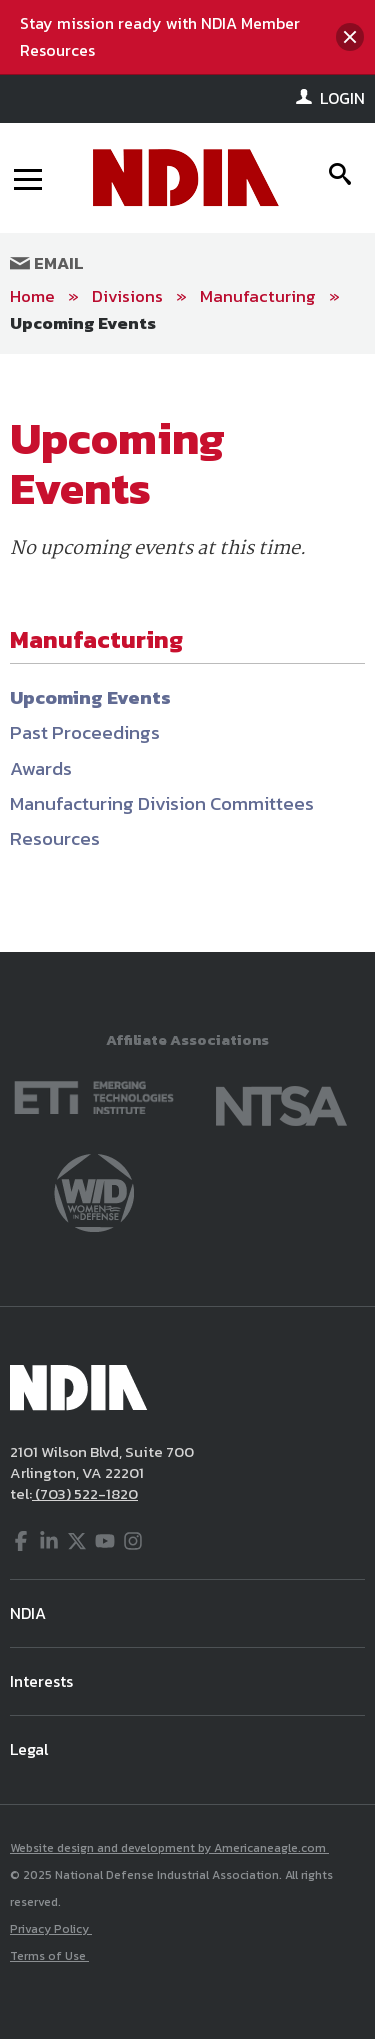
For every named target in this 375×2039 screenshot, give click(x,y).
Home (32, 296)
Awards (41, 768)
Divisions (127, 296)
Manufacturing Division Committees (162, 803)
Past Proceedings (85, 732)
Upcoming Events (83, 323)
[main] (187, 653)
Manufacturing (258, 296)
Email (47, 263)
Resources (55, 838)
